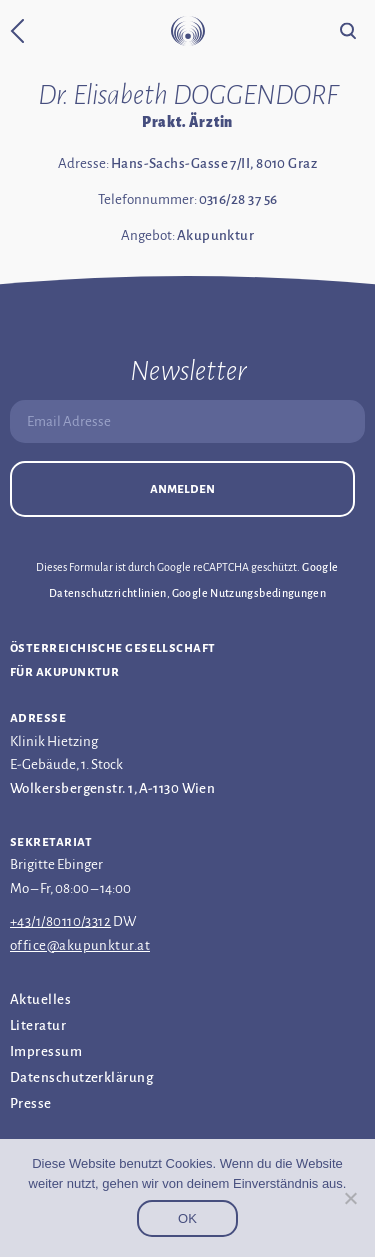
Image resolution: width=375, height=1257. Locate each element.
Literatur (38, 1025)
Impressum (46, 1051)
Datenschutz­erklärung (81, 1077)
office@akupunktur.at (80, 945)
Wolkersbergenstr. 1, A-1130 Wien (112, 788)
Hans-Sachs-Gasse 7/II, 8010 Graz (214, 163)
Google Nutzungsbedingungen (249, 593)
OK (187, 1218)
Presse (31, 1103)
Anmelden (182, 488)
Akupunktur (216, 235)
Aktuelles (40, 999)
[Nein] (350, 1198)
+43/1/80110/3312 (60, 921)
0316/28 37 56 (238, 199)
